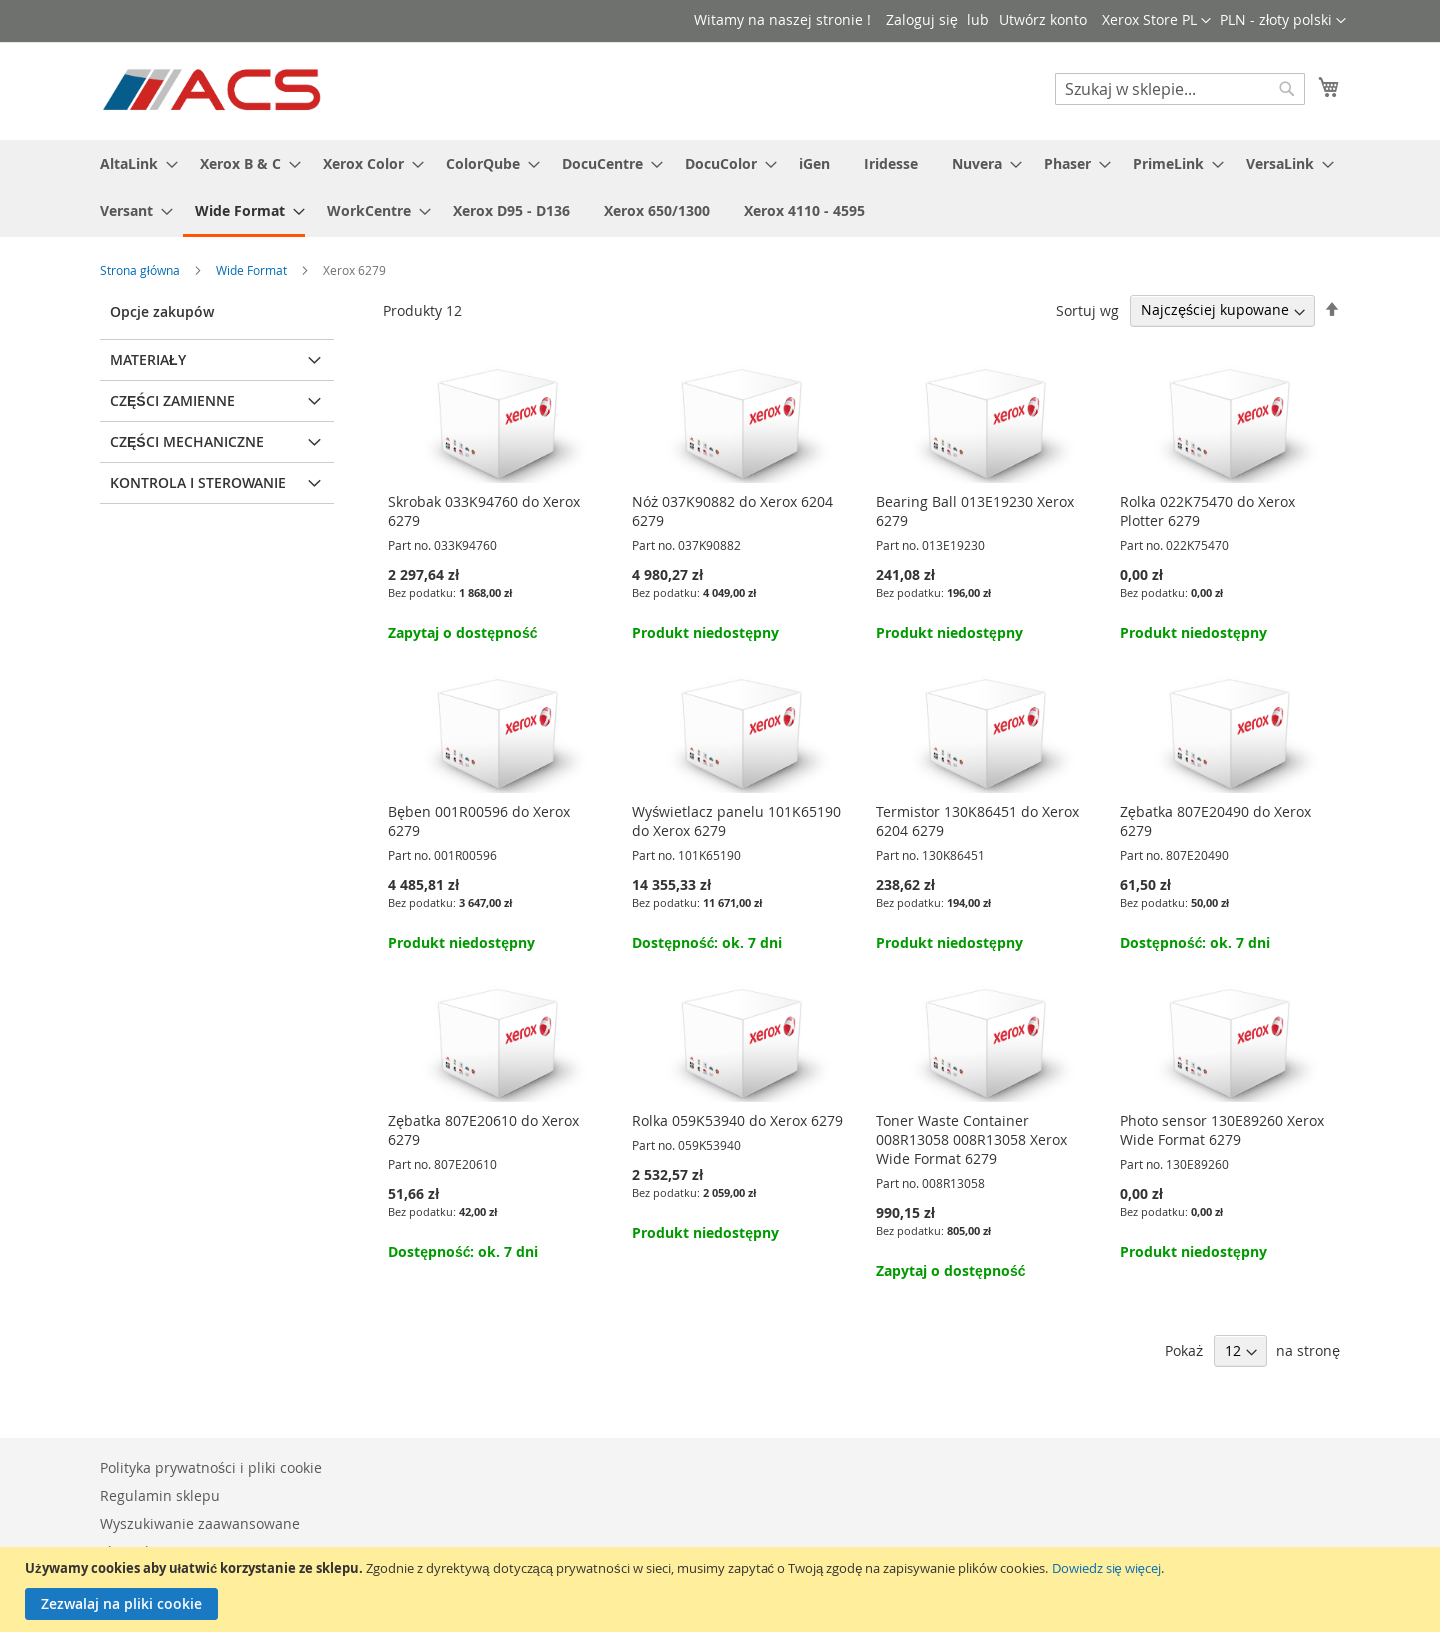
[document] (722, 1589)
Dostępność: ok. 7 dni (707, 942)
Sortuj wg (1087, 309)
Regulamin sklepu (160, 1495)
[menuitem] (133, 163)
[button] (1283, 21)
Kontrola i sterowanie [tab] (198, 482)
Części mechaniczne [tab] (187, 441)
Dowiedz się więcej (1106, 1568)
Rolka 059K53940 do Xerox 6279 (737, 1120)
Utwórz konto (1043, 19)
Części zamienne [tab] (172, 400)
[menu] (720, 188)
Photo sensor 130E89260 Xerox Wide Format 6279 (1222, 1130)
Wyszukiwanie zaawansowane (200, 1523)
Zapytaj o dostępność (462, 632)
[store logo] (213, 90)
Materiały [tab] (148, 359)
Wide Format (253, 270)
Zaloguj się (922, 19)
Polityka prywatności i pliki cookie (211, 1467)
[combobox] (1180, 89)
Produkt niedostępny (705, 632)
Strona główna (141, 270)
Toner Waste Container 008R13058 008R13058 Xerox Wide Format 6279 (971, 1139)
